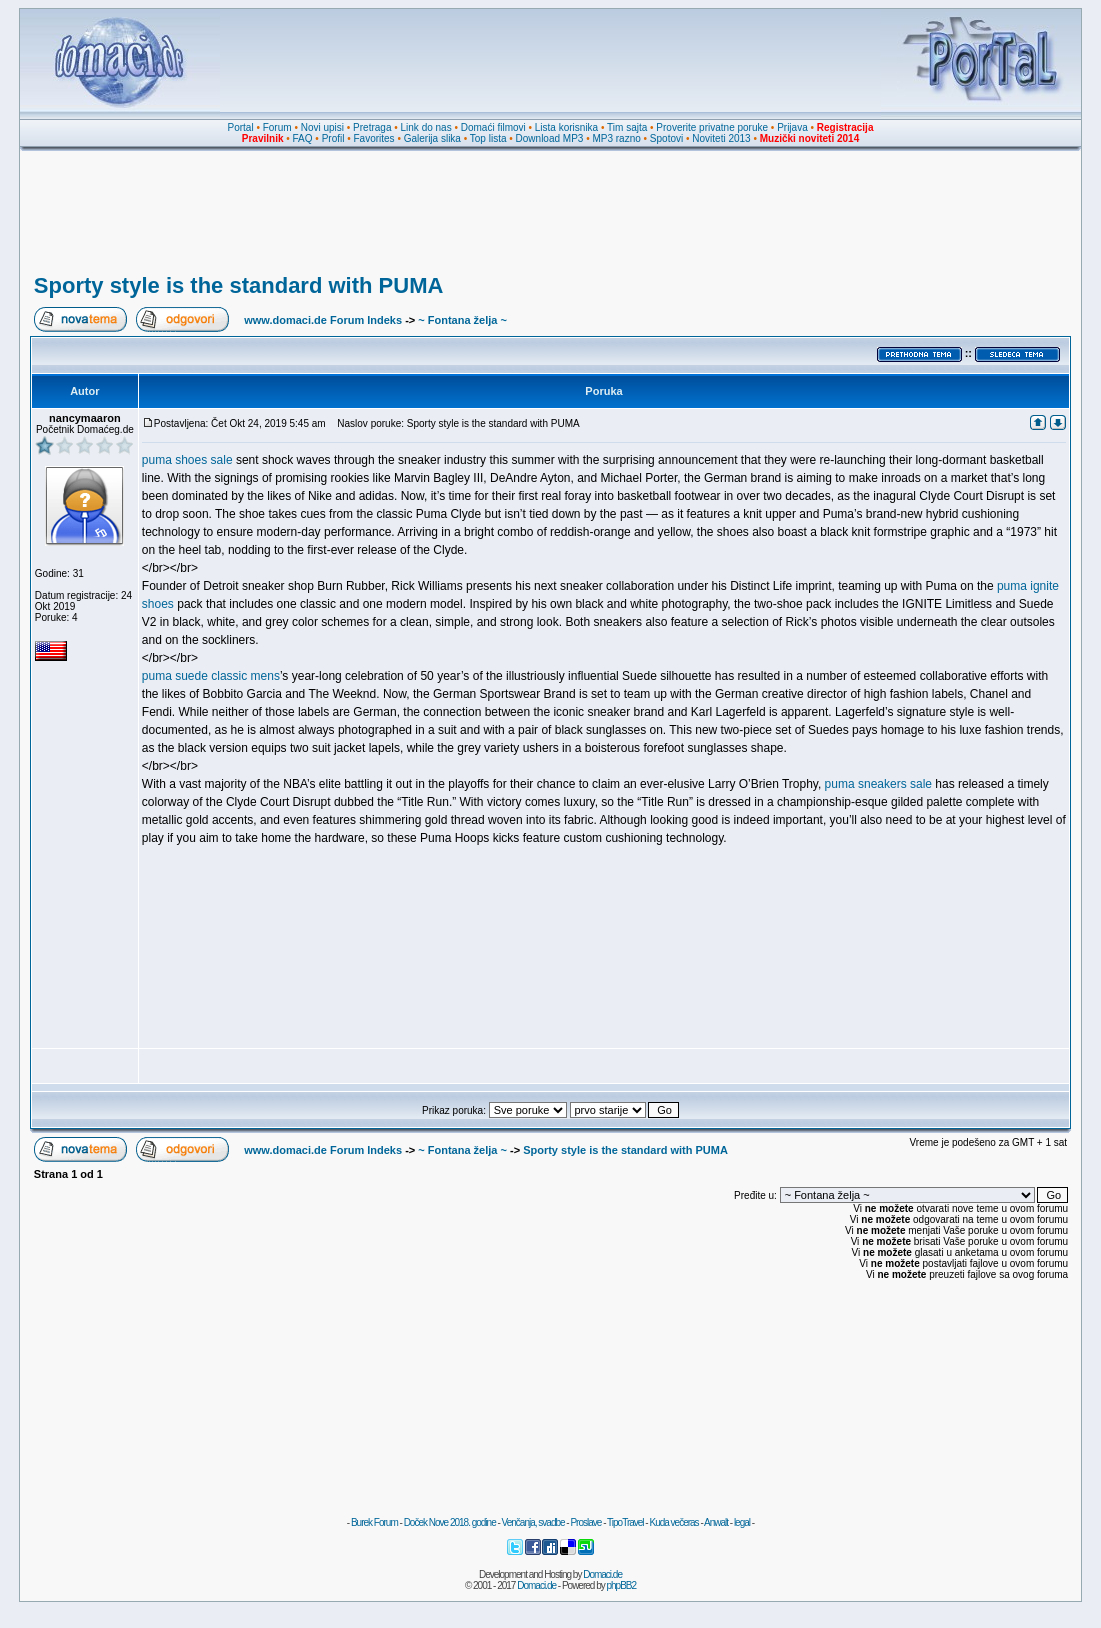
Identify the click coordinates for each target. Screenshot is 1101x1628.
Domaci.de (602, 1574)
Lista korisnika (566, 127)
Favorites (373, 138)
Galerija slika (432, 138)
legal (742, 1522)
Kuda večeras (673, 1522)
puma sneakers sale (878, 784)
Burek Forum (374, 1522)
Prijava (792, 127)
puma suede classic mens (211, 676)
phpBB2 (622, 1585)
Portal (241, 127)
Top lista (488, 138)
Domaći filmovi (493, 127)
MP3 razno (616, 138)
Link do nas (426, 127)
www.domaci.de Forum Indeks (323, 320)
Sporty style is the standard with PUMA (239, 285)
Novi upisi (322, 127)
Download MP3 (550, 138)
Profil (333, 138)
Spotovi (666, 138)
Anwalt (716, 1522)
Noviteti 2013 (721, 138)
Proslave (585, 1522)
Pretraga (372, 127)
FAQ (303, 138)
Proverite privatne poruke (712, 127)
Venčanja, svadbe (533, 1522)
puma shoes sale (187, 460)
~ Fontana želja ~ (462, 320)
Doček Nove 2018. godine (450, 1522)
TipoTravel (625, 1522)
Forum (277, 127)
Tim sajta (627, 127)
